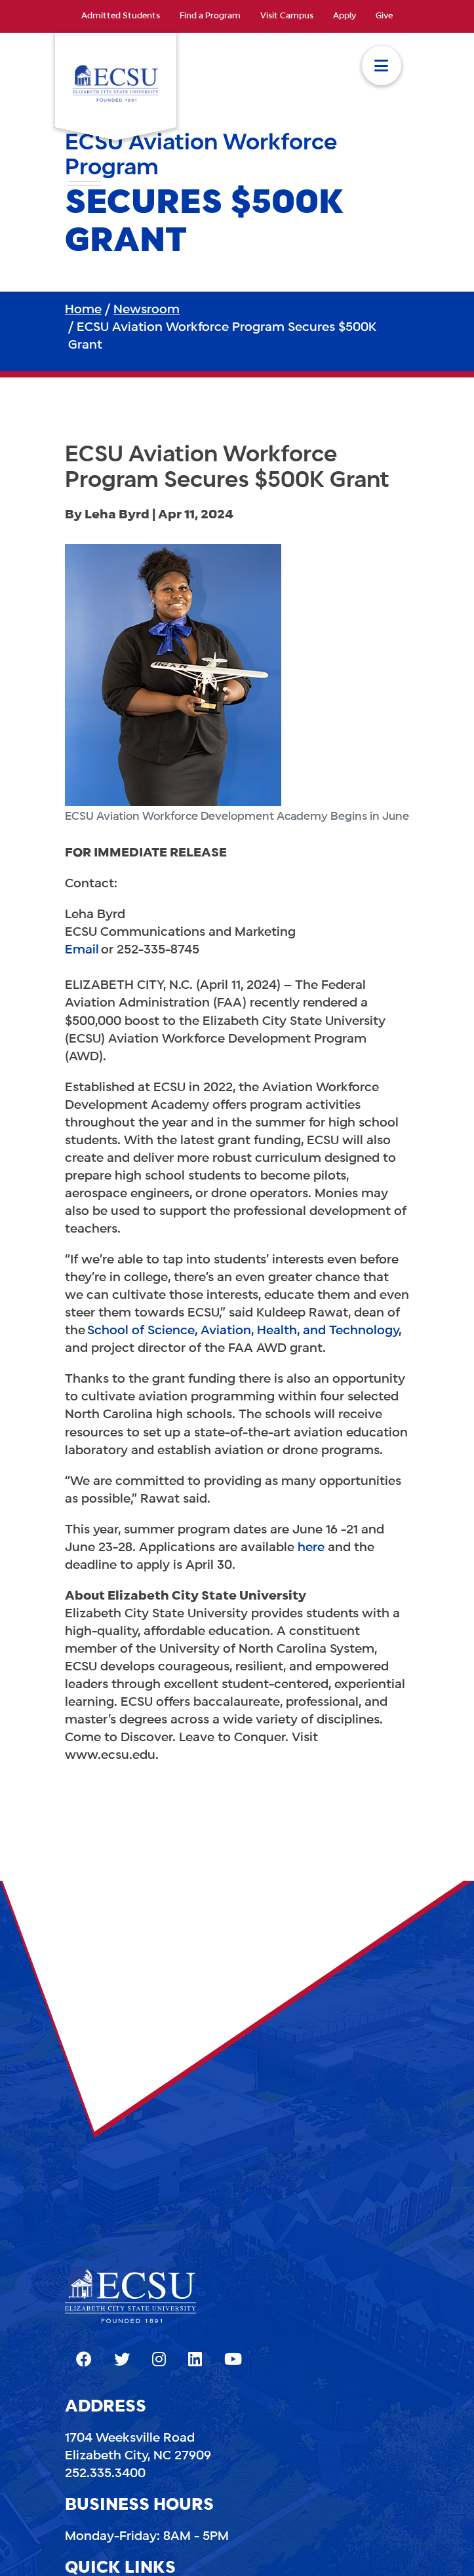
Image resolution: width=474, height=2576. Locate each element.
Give (384, 16)
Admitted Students (120, 16)
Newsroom (146, 310)
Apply (344, 16)
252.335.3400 (105, 2474)
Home (83, 310)
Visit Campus (286, 16)
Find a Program (210, 16)
